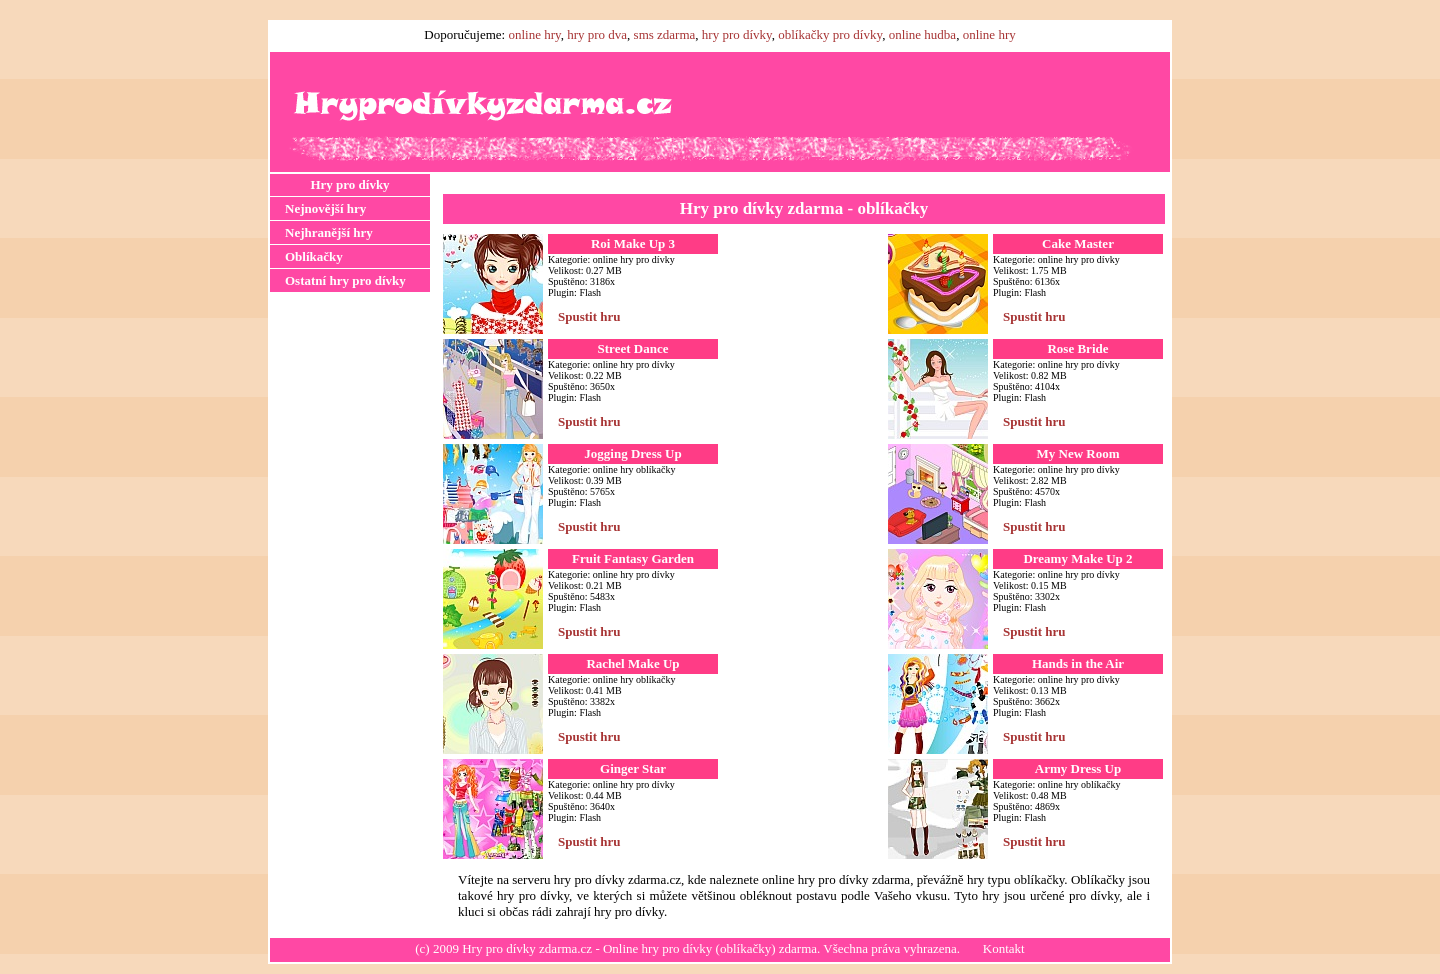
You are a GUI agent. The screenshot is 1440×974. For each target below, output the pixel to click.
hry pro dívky (737, 34)
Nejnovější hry (325, 208)
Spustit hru (589, 316)
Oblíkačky (314, 256)
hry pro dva (597, 34)
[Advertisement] (350, 609)
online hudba (923, 34)
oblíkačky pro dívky (830, 34)
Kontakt (1004, 948)
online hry (534, 34)
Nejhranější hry (329, 232)
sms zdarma (665, 34)
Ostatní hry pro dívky (345, 280)
